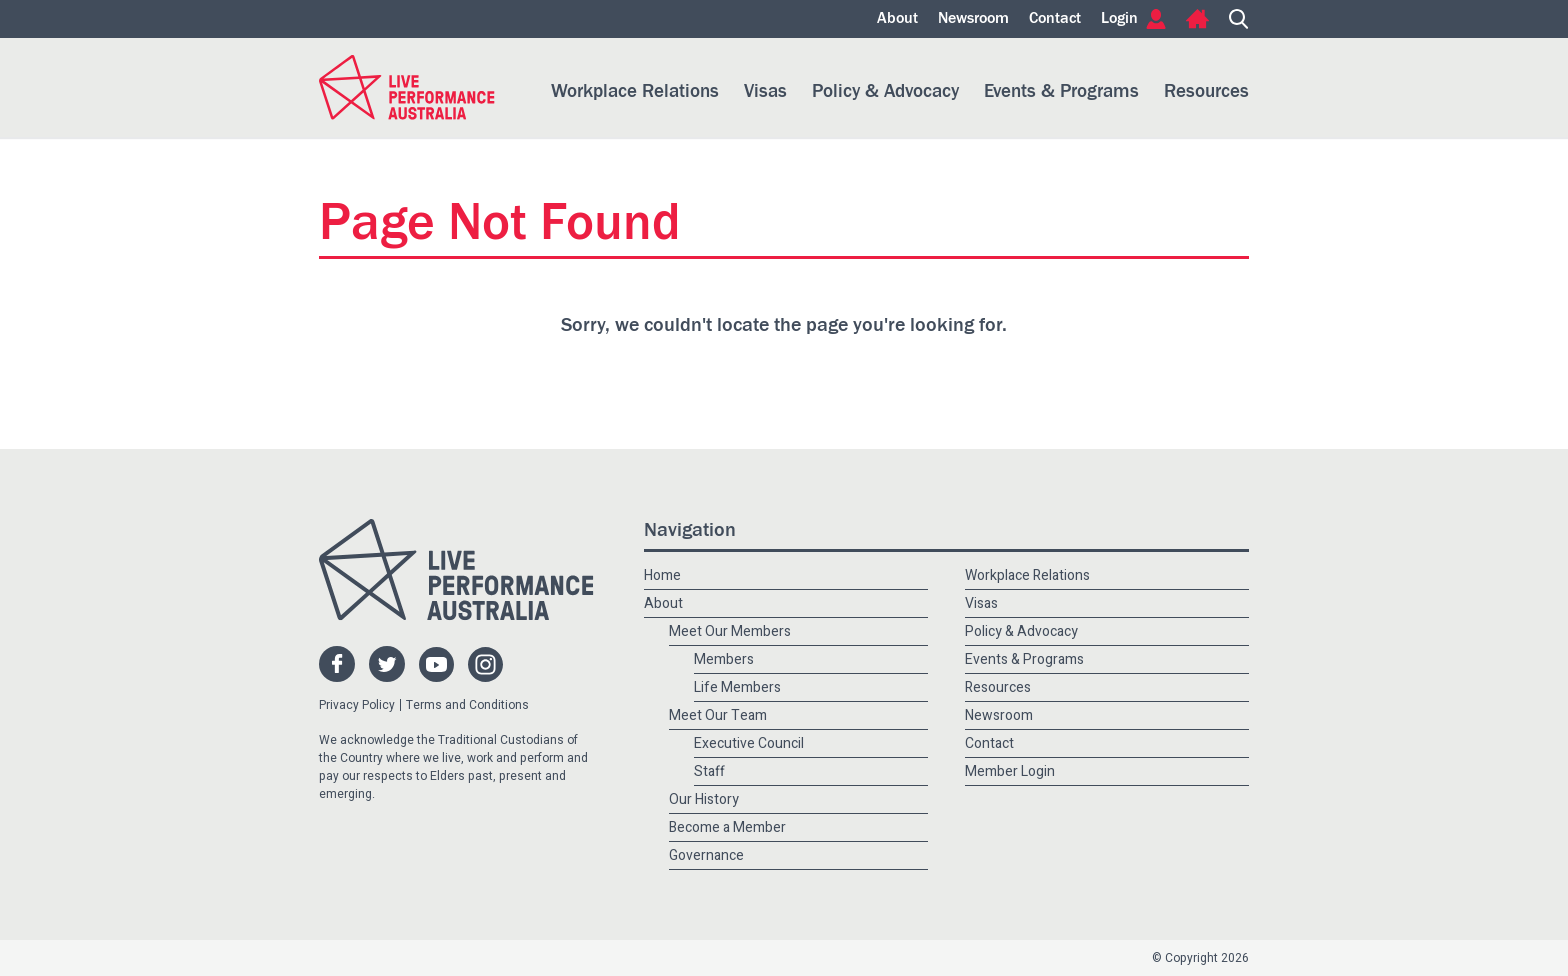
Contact (1055, 19)
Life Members (737, 687)
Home (1197, 19)
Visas (765, 91)
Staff (709, 771)
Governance (706, 855)
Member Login (1010, 771)
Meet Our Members (730, 631)
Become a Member (727, 827)
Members (724, 659)
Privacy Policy (357, 705)
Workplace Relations (635, 91)
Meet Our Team (718, 715)
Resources (1206, 91)
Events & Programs (1061, 91)
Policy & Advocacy (885, 91)
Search (1239, 19)
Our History (704, 799)
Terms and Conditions (467, 705)
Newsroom (973, 19)
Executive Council (749, 743)
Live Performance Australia (407, 87)
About (897, 19)
